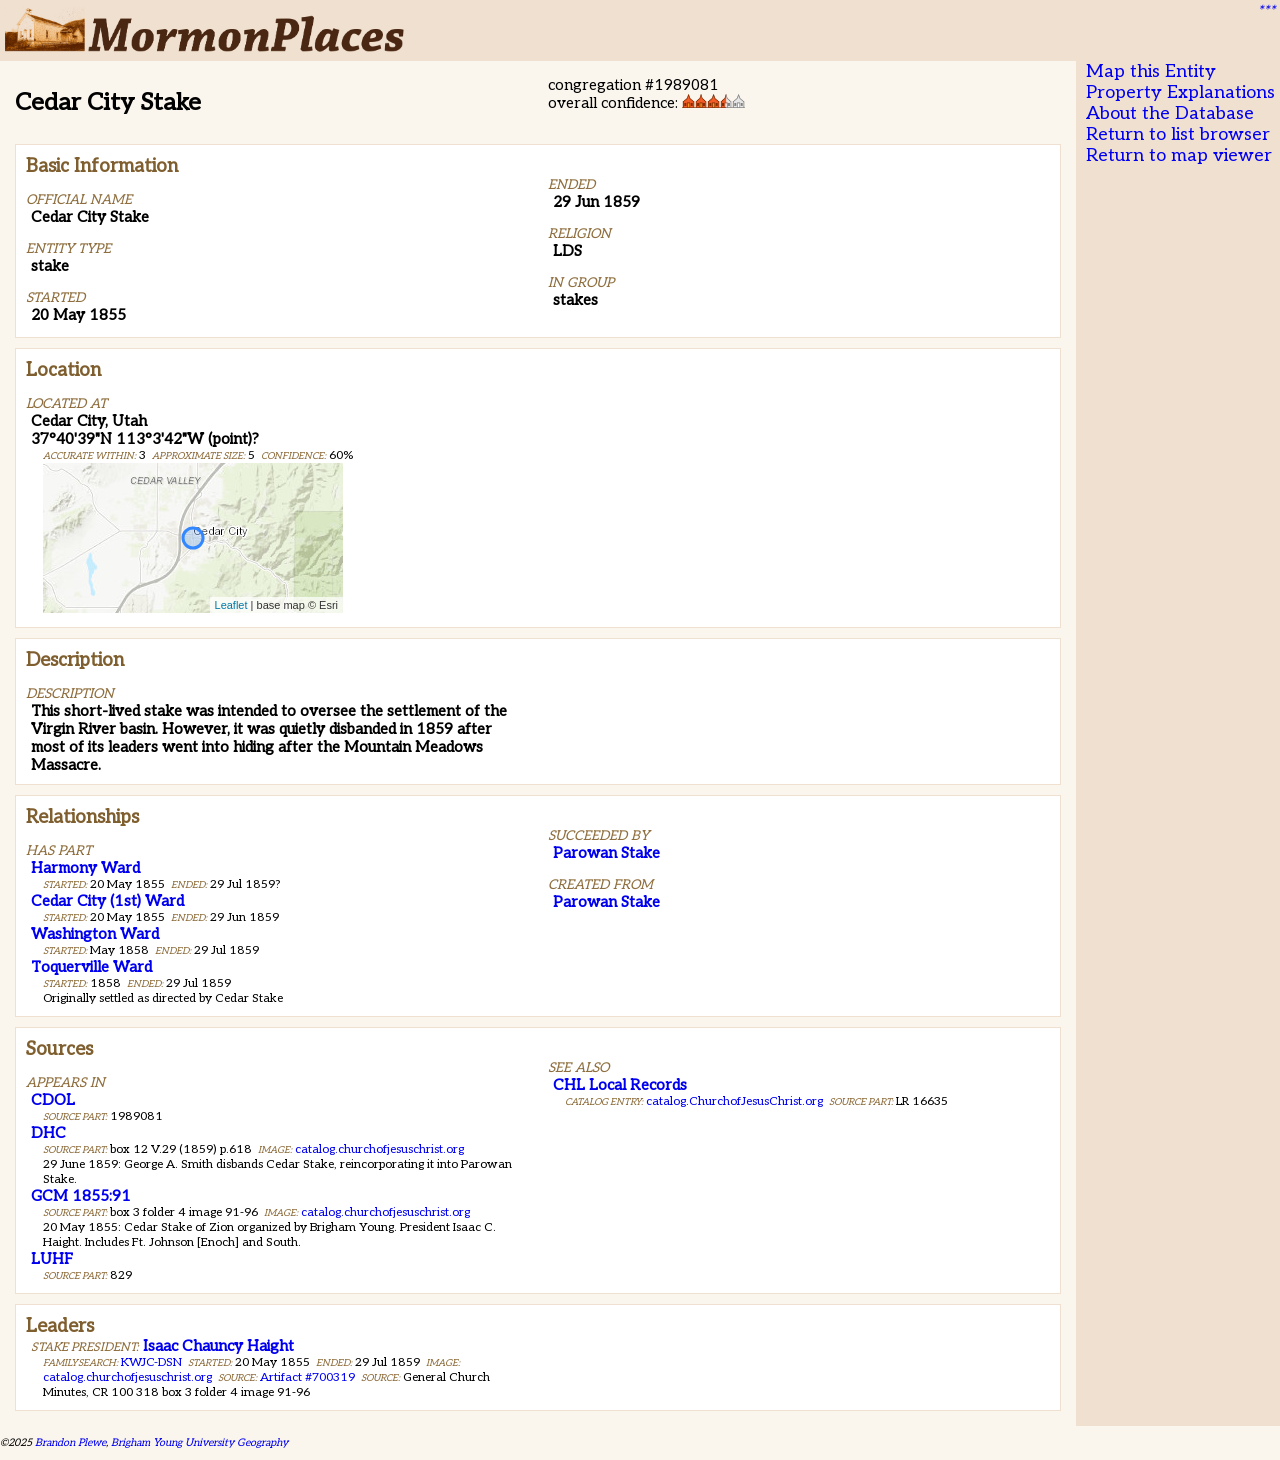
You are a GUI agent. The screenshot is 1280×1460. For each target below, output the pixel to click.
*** (1266, 11)
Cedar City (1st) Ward (107, 901)
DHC (48, 1133)
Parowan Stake (606, 853)
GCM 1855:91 (81, 1196)
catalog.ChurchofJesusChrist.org (734, 1101)
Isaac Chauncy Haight (218, 1346)
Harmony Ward (85, 868)
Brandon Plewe (70, 1442)
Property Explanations (1180, 92)
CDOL (53, 1100)
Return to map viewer (1179, 155)
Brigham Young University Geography (199, 1442)
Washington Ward (95, 934)
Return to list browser (1178, 134)
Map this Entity (1151, 71)
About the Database (1170, 113)
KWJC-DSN (151, 1362)
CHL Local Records (620, 1085)
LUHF (52, 1259)
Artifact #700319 (307, 1377)
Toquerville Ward (91, 967)
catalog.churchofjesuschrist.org (379, 1149)
